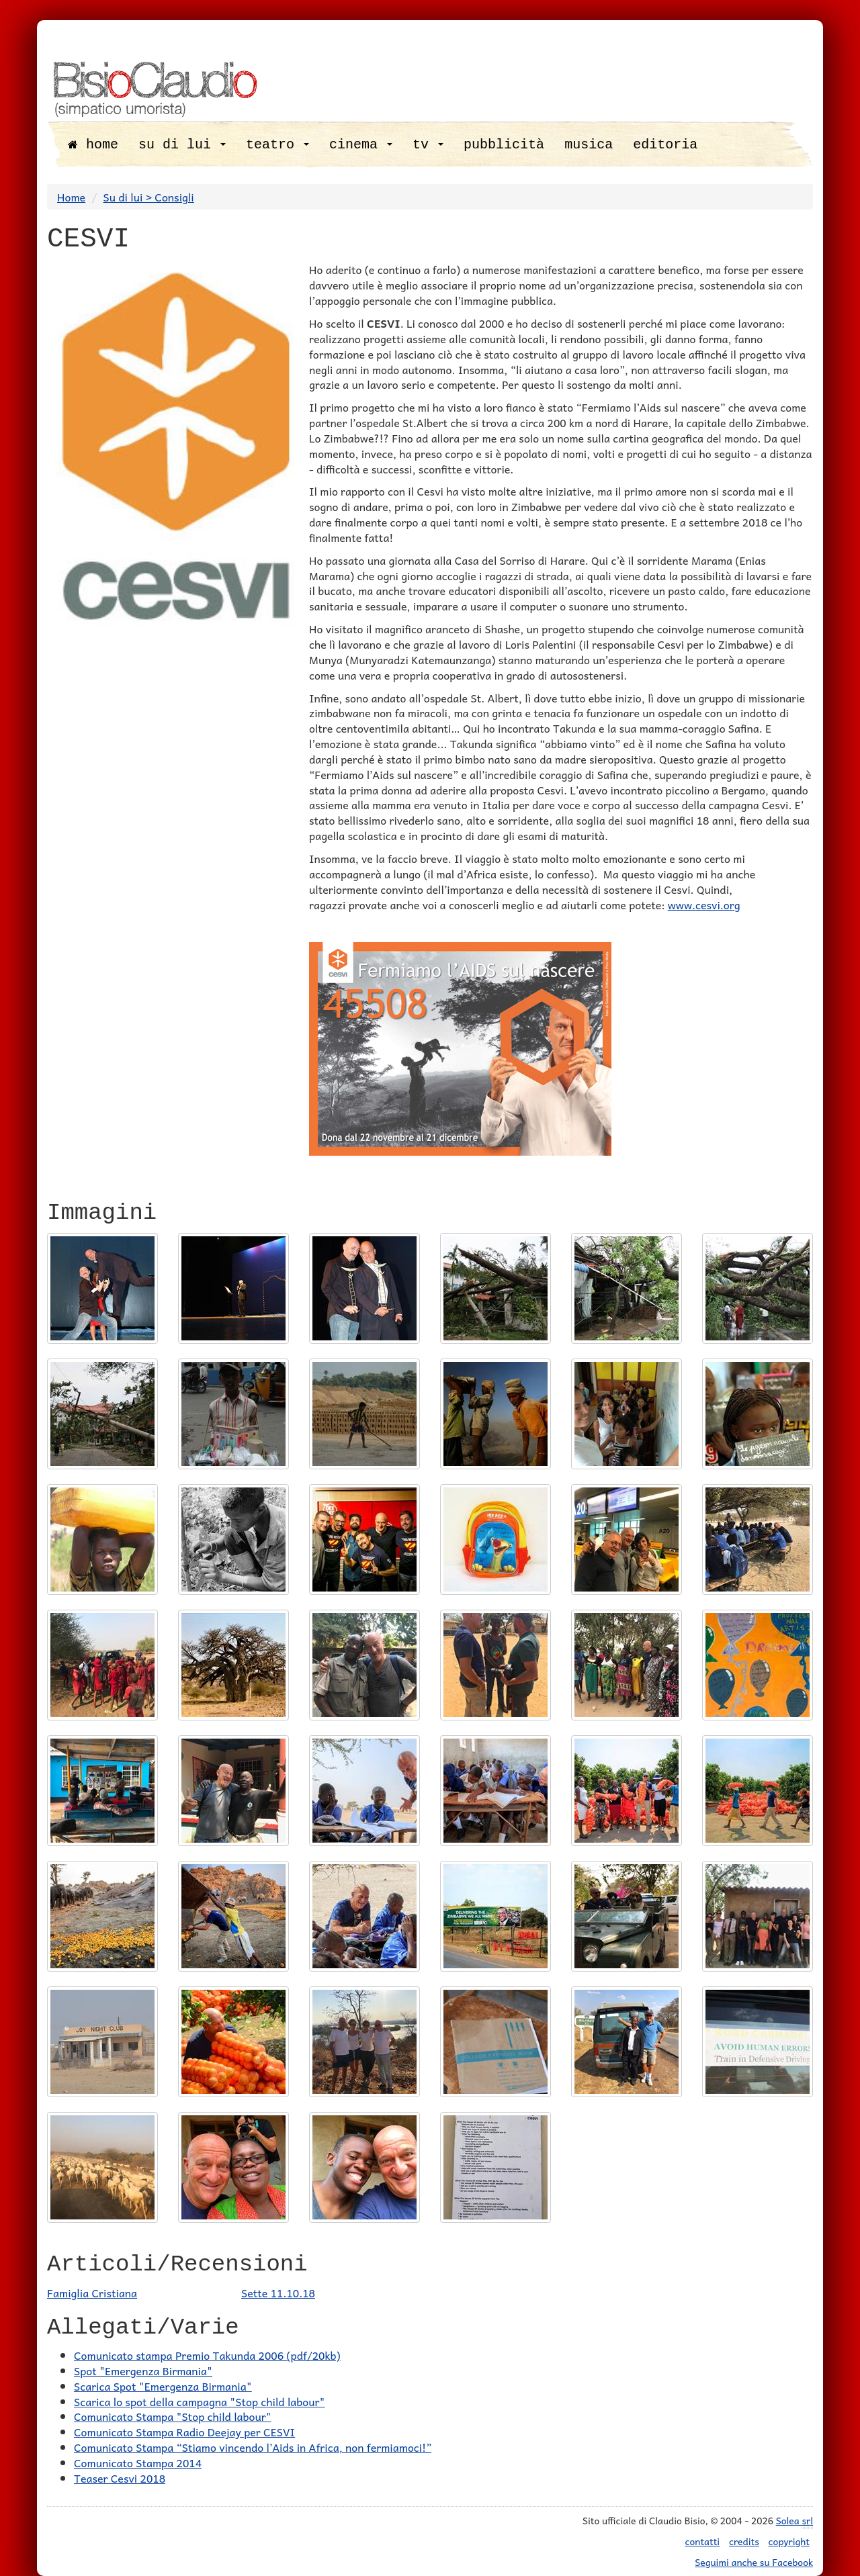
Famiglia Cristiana (92, 2292)
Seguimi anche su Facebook (754, 2562)
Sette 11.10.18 (278, 2292)
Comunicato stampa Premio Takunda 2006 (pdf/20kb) (207, 2355)
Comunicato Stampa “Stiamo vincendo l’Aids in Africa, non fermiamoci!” (252, 2447)
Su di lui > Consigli (148, 196)
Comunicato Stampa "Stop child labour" (172, 2416)
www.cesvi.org (704, 904)
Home (71, 196)
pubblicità (504, 144)
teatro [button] (277, 144)
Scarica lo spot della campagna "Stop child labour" (199, 2401)
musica (588, 144)
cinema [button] (360, 144)
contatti (702, 2541)
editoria (665, 144)
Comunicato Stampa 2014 (138, 2462)
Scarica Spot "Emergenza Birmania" (163, 2386)
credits (744, 2541)
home (93, 144)
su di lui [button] (182, 144)
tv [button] (428, 144)
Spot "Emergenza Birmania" (143, 2370)
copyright (789, 2541)
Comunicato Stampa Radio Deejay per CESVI (184, 2431)
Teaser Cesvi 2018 (119, 2478)
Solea (794, 2520)
